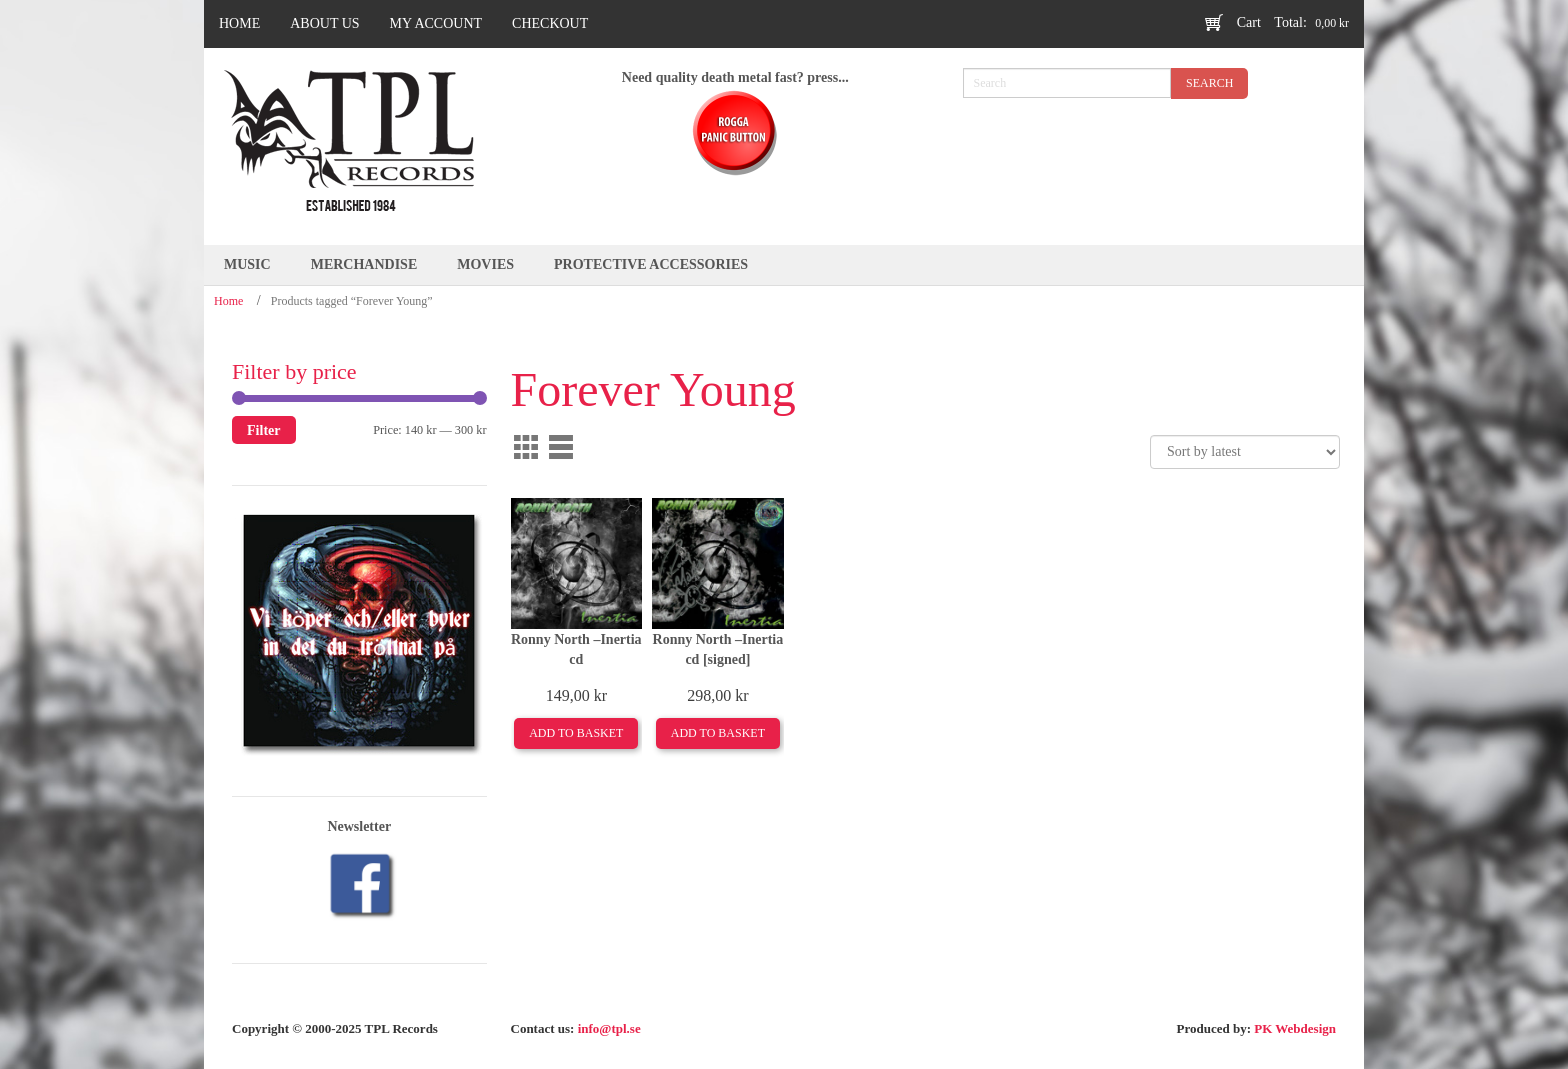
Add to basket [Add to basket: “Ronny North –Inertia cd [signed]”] (718, 733)
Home (228, 301)
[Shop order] (1245, 452)
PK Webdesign (1295, 1028)
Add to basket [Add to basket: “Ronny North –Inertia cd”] (576, 733)
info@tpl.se (609, 1028)
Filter (264, 430)
